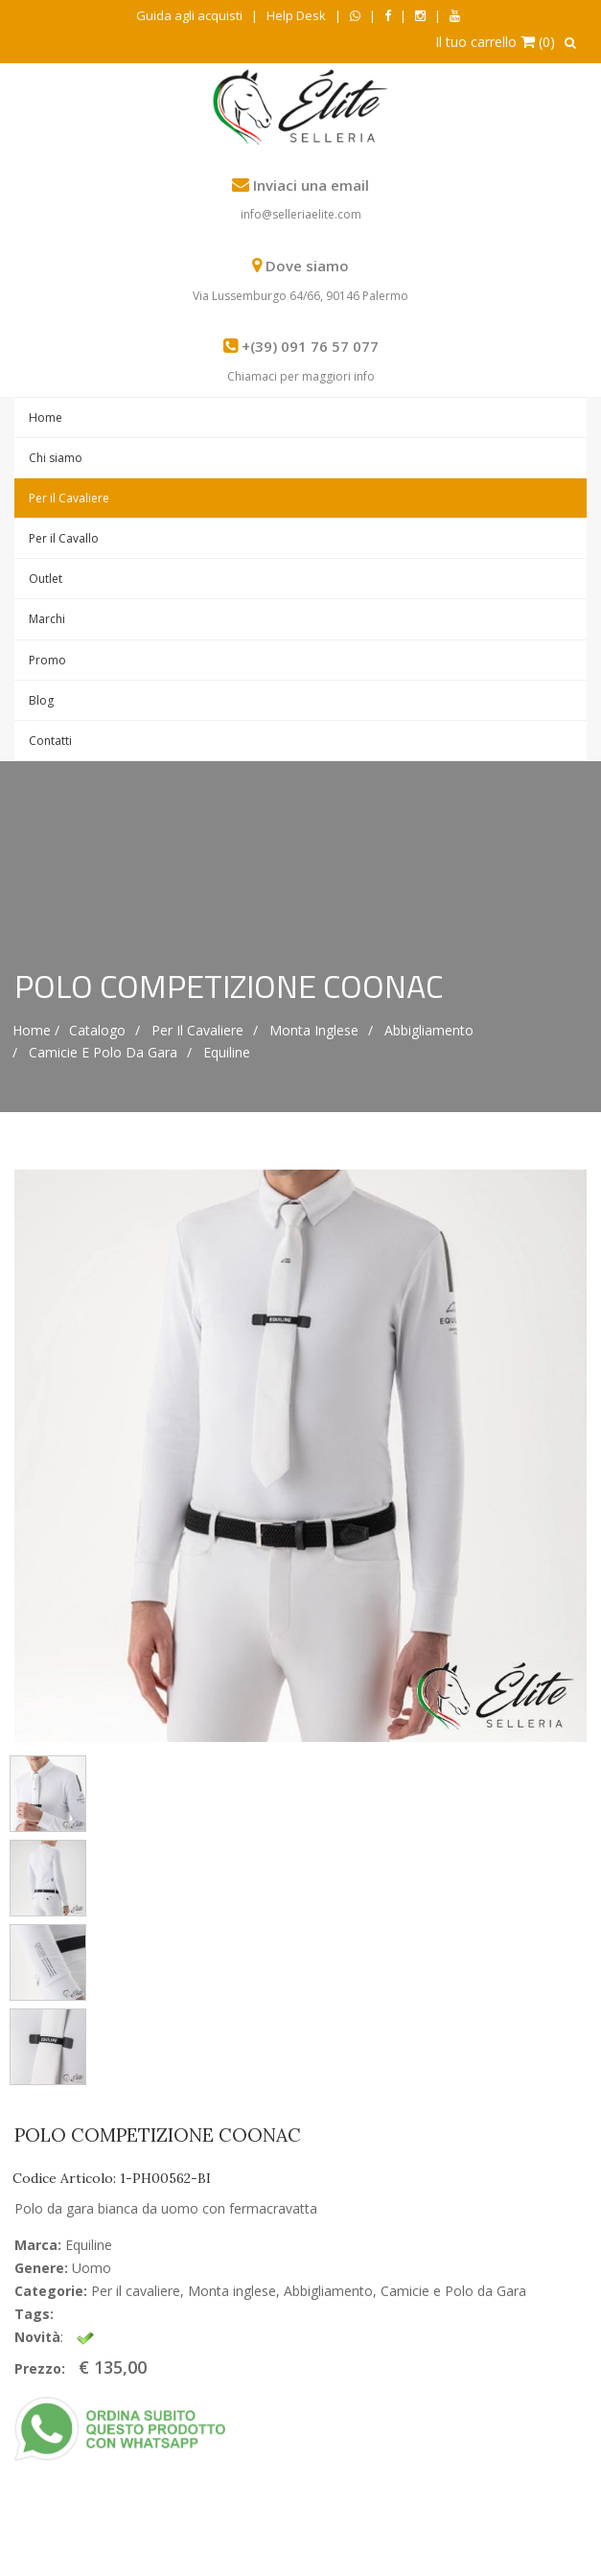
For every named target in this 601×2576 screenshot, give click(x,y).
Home (45, 417)
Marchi (47, 619)
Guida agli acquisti (189, 15)
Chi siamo (55, 458)
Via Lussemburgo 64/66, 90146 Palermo (300, 296)
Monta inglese (313, 1030)
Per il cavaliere (197, 1030)
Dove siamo (307, 265)
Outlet (45, 578)
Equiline (226, 1052)
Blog (41, 700)
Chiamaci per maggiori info (301, 376)
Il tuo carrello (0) (495, 42)
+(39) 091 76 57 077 (310, 346)
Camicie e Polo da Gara (103, 1052)
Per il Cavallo (64, 538)
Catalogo (97, 1030)
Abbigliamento (429, 1030)
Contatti (50, 740)
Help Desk (296, 15)
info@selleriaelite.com (301, 214)
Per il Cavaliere (69, 498)
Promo (47, 660)
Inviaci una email (311, 185)
